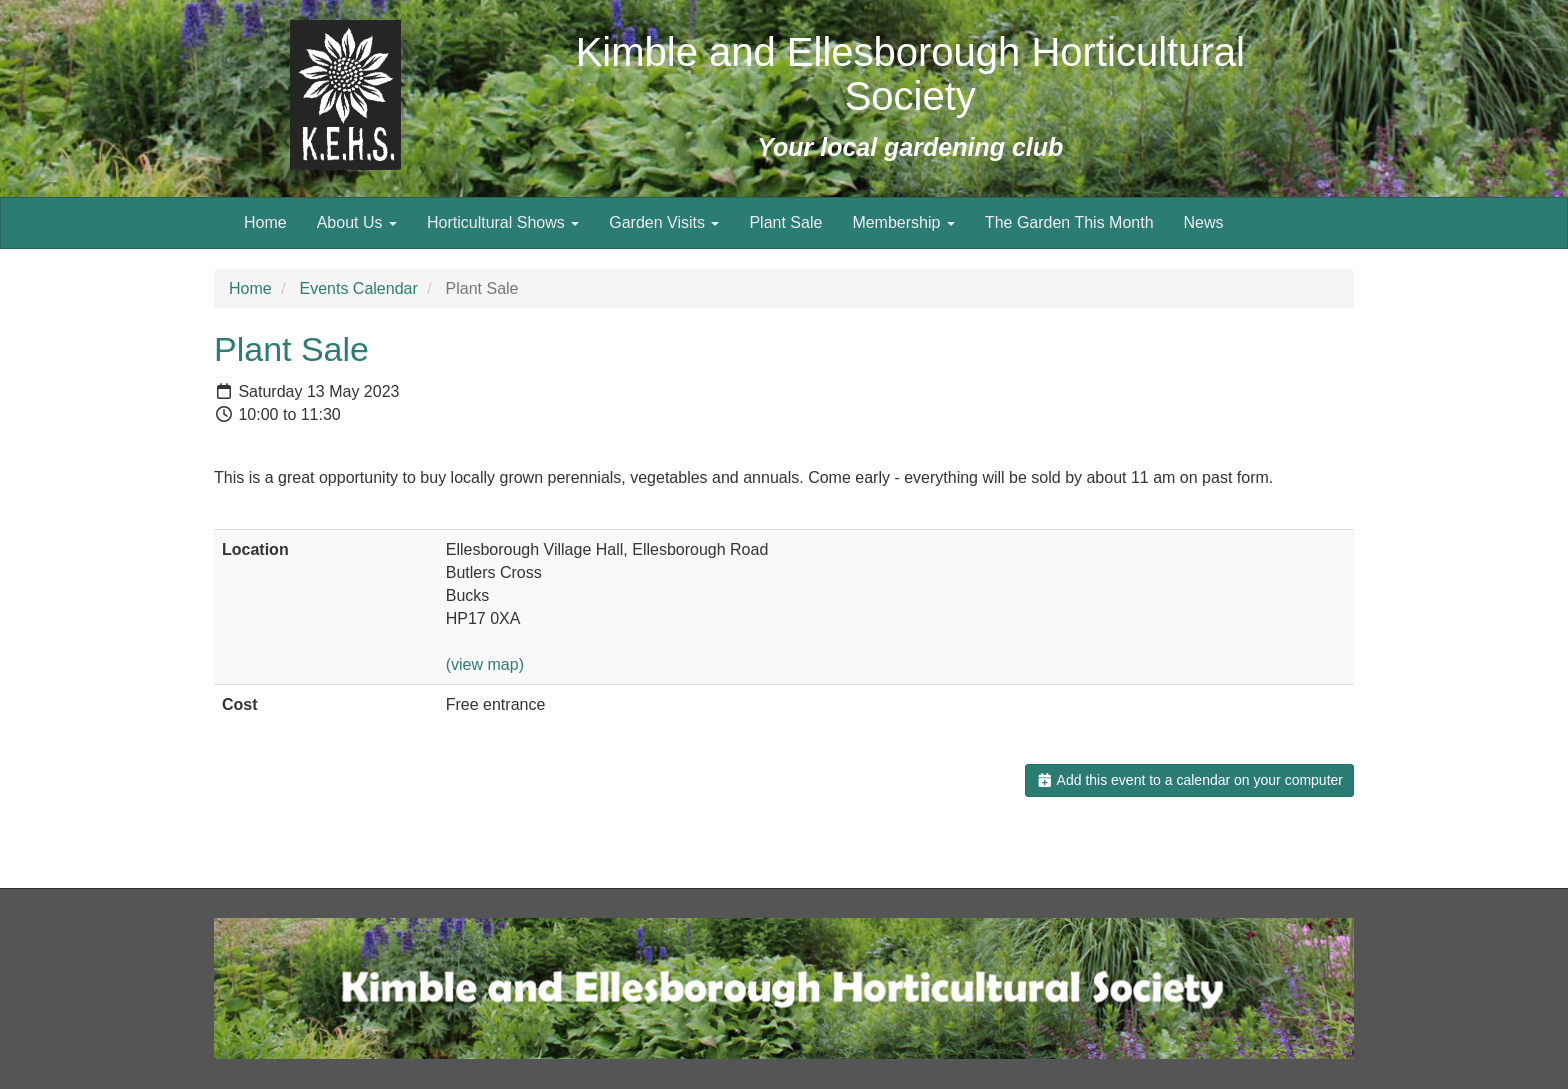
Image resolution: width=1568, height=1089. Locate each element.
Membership (903, 222)
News (1204, 222)
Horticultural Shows (503, 222)
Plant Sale (785, 222)
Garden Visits (664, 222)
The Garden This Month (1069, 222)
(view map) (485, 664)
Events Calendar (358, 288)
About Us (357, 222)
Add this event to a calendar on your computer (1189, 780)
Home (265, 222)
